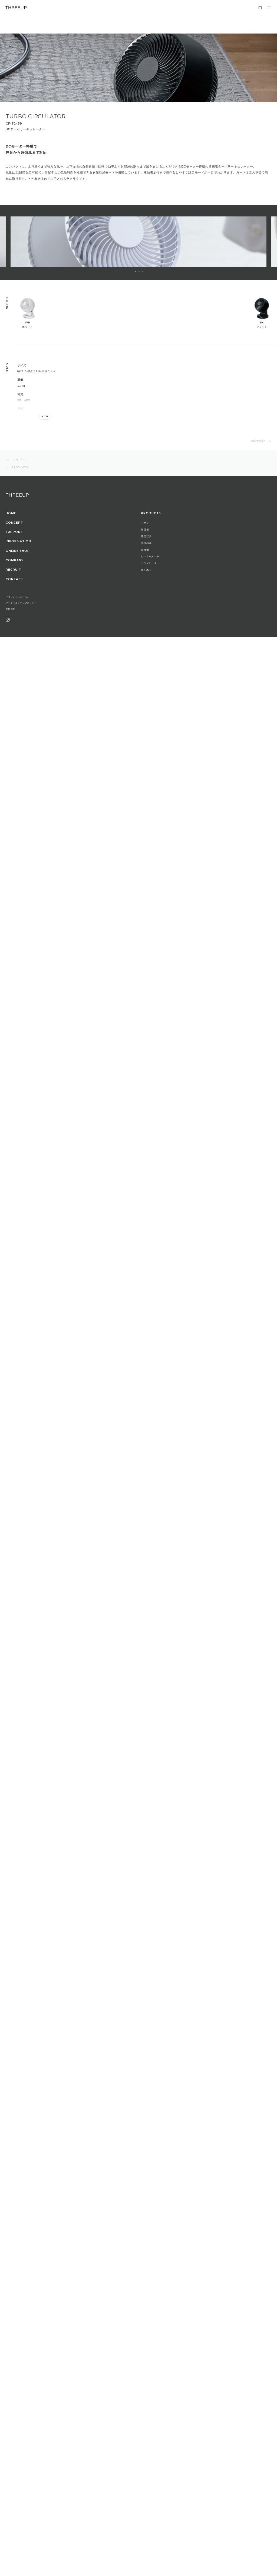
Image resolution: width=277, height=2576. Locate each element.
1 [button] (135, 271)
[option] (138, 241)
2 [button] (139, 271)
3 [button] (142, 271)
